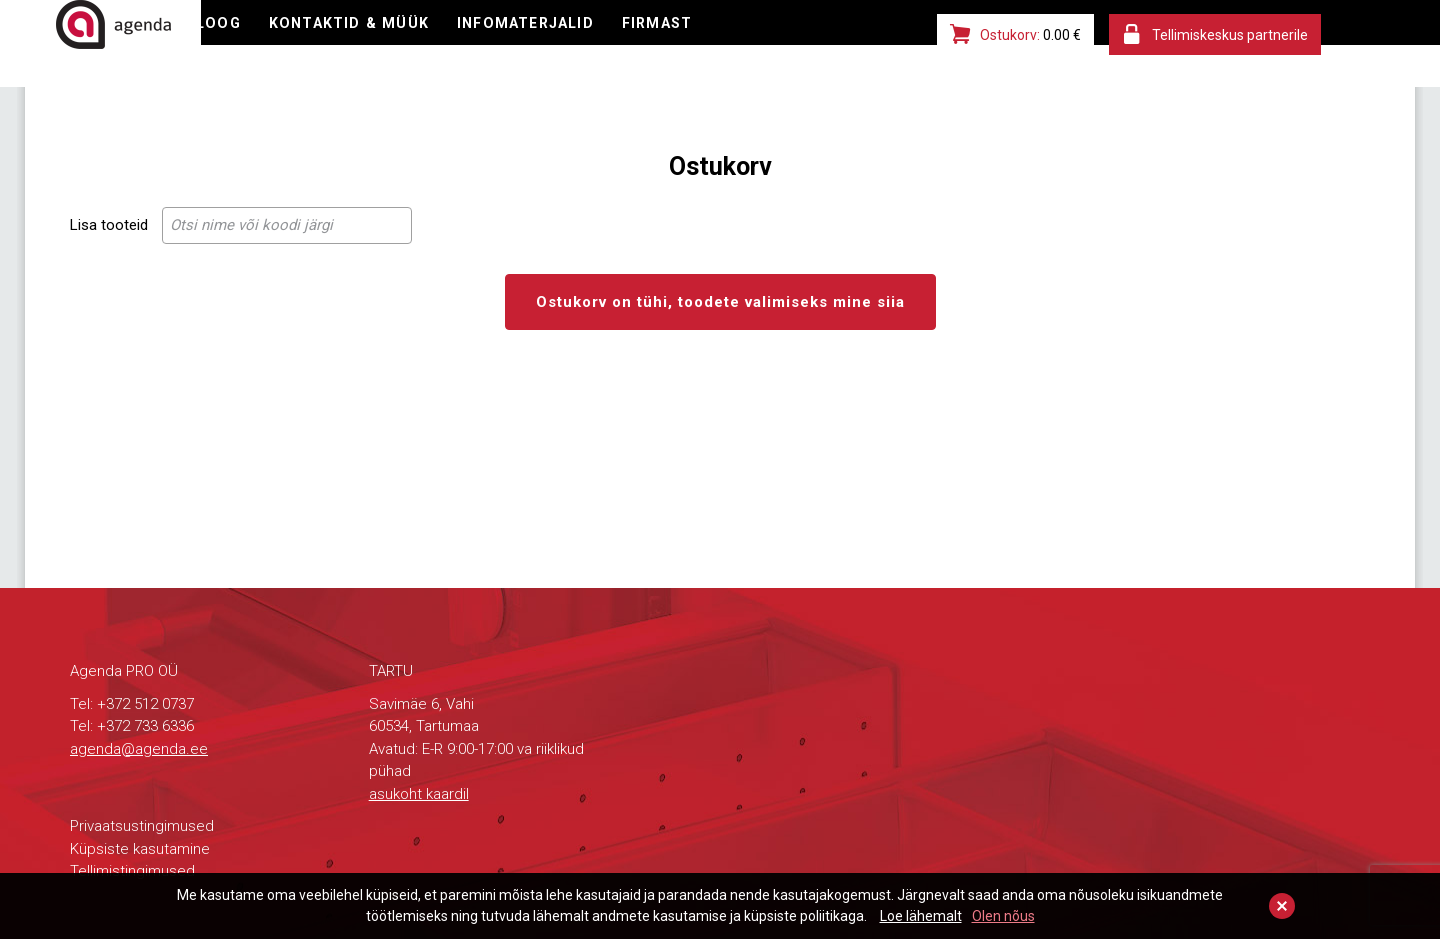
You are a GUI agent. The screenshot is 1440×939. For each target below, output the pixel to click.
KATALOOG (390, 45)
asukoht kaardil (419, 794)
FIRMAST (868, 45)
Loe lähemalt (921, 916)
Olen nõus (1003, 916)
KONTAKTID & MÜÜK (546, 45)
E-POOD (285, 45)
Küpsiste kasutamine (140, 849)
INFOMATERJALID (729, 45)
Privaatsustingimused (142, 826)
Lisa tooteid (109, 225)
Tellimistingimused (132, 871)
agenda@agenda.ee (139, 749)
